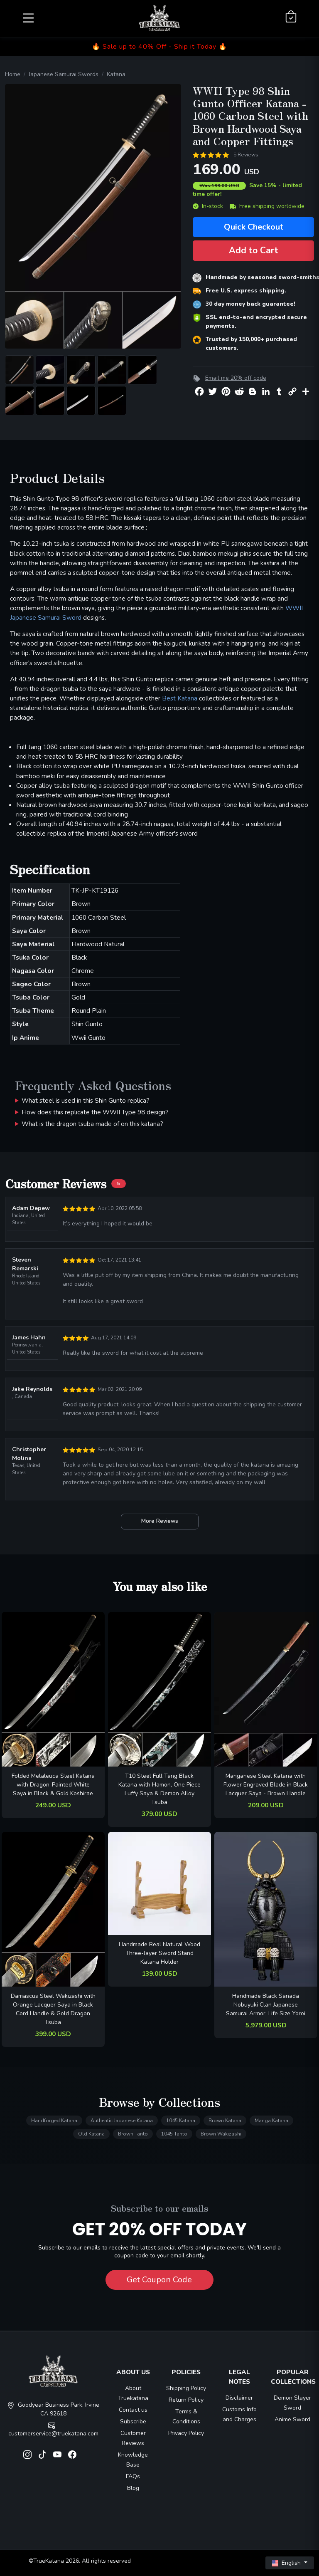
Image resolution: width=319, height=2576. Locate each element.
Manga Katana (271, 2120)
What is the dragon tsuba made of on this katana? (92, 1123)
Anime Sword (292, 2419)
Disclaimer (239, 2398)
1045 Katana (180, 2120)
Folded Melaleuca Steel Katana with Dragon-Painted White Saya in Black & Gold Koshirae (53, 1784)
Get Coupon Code (159, 2279)
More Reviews (159, 1521)
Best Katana (179, 698)
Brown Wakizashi (221, 2134)
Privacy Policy (186, 2433)
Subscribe (133, 2421)
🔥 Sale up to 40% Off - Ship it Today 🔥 (159, 46)
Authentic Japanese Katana (122, 2120)
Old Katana (91, 2134)
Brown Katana (225, 2120)
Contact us (133, 2410)
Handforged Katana (54, 2120)
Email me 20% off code (235, 378)
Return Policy (186, 2400)
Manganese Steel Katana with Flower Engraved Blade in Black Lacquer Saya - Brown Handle (265, 1784)
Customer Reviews (133, 2438)
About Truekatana (133, 2393)
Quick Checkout (253, 227)
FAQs (133, 2476)
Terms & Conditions (186, 2416)
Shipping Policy (186, 2388)
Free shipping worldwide (267, 206)
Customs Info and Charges (239, 2414)
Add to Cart (253, 250)
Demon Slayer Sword (292, 2403)
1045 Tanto (174, 2134)
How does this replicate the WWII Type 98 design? (95, 1112)
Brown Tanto (133, 2134)
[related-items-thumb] (53, 1689)
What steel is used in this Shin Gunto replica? (86, 1100)
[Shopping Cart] (291, 17)
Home (12, 74)
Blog (133, 2488)
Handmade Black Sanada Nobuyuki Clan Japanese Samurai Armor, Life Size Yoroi (265, 2004)
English (287, 2563)
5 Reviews (245, 154)
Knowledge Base (133, 2460)
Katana (116, 74)
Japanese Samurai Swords (63, 74)
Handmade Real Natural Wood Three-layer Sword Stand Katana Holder (159, 1953)
